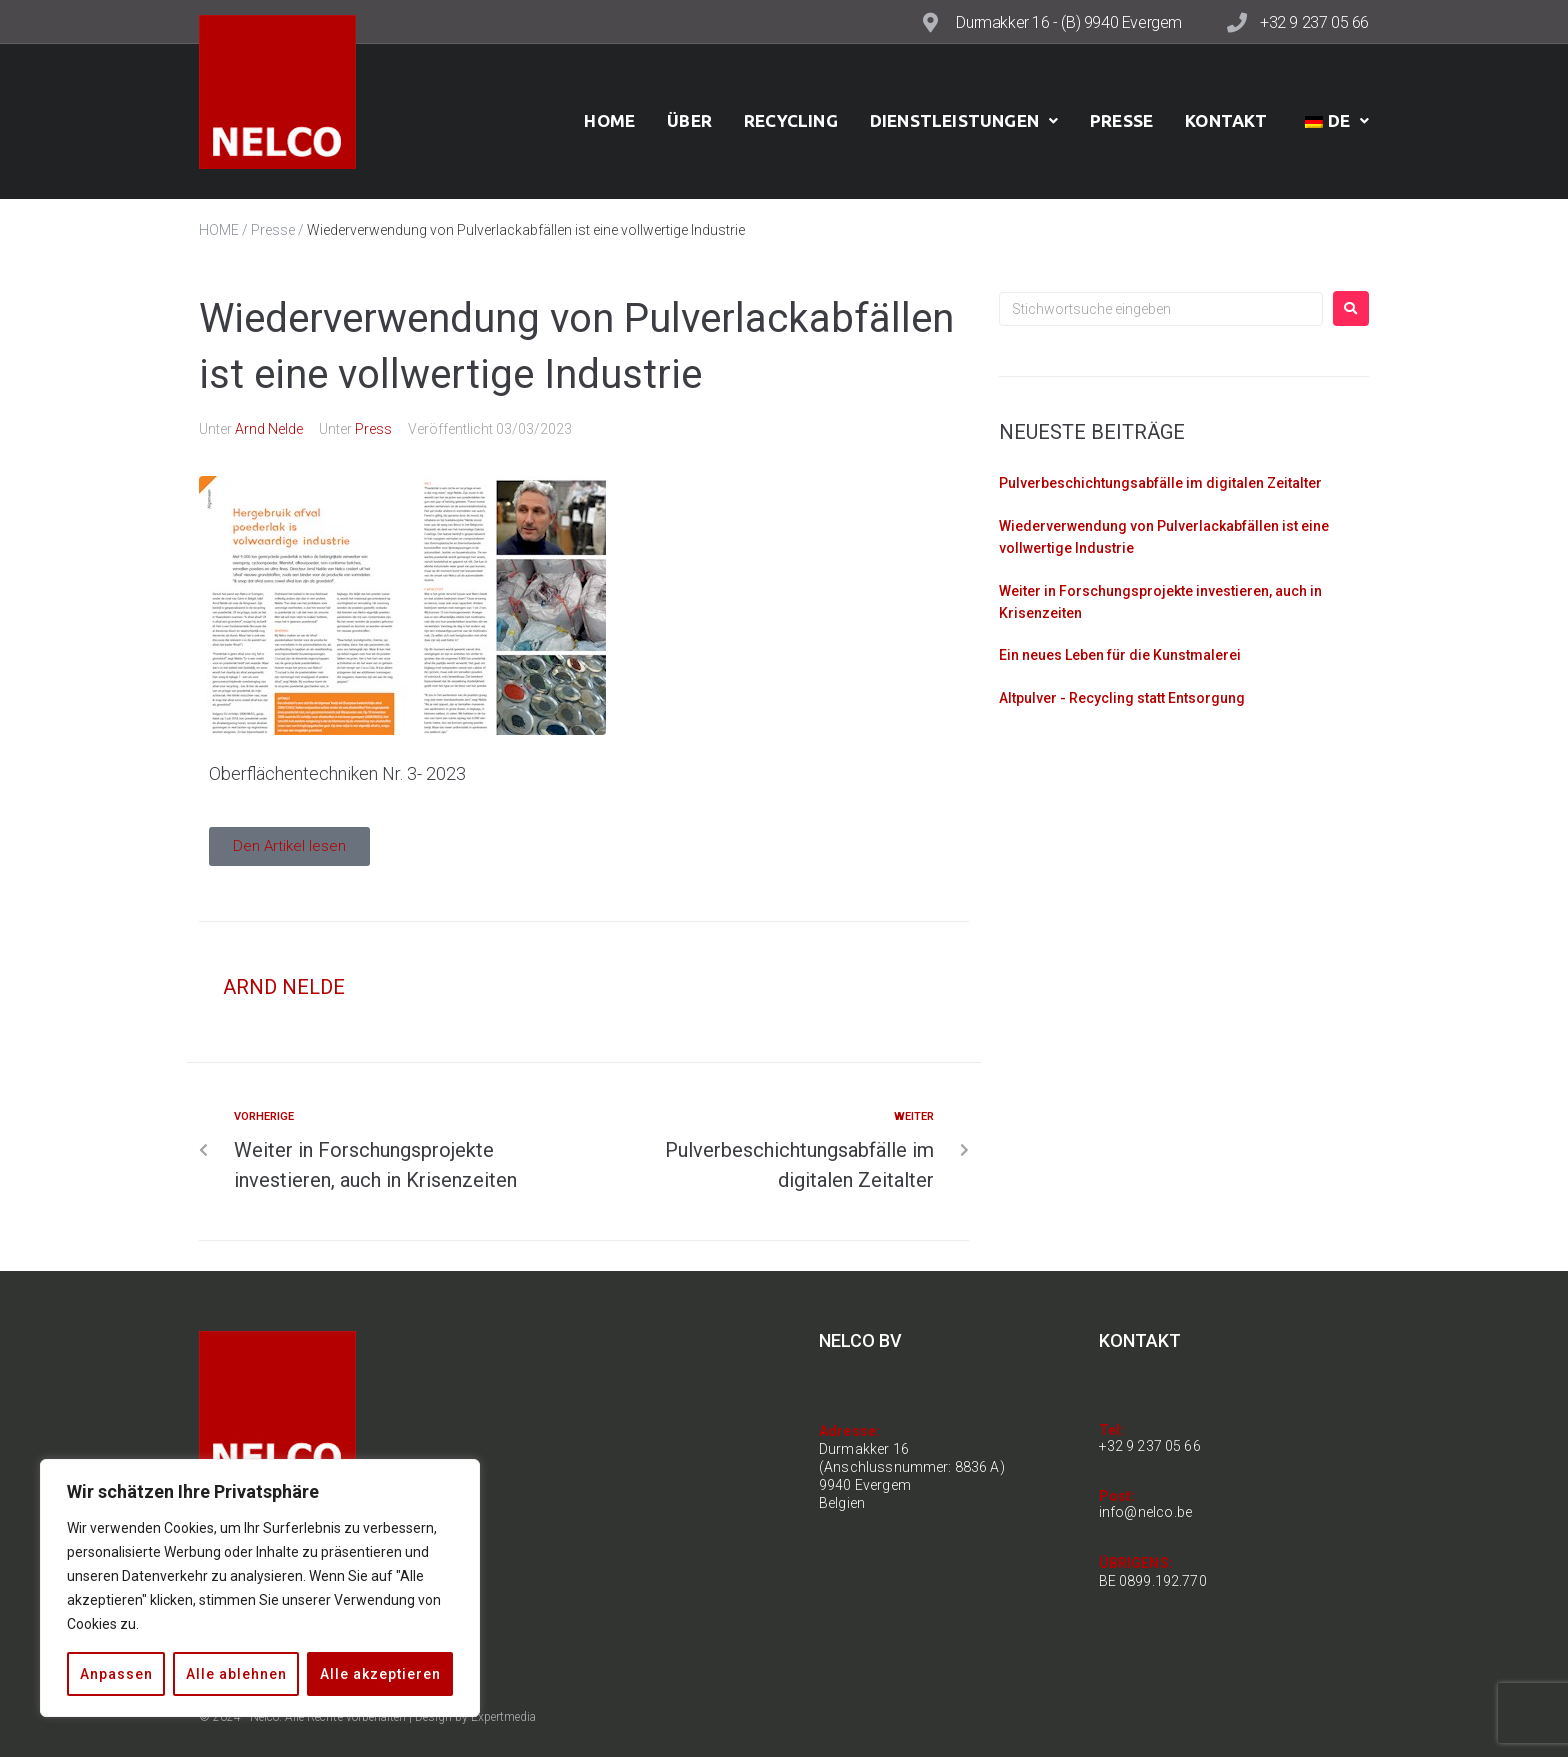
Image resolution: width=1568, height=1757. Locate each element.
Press (373, 429)
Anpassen (116, 1674)
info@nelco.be (1146, 1512)
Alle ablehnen (236, 1674)
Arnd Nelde (269, 429)
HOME (219, 230)
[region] (260, 1588)
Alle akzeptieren (380, 1674)
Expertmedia (503, 1717)
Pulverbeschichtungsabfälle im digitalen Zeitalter (1160, 483)
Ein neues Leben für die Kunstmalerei (1120, 655)
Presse (273, 230)
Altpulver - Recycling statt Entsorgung (1122, 698)
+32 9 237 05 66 (1314, 22)
